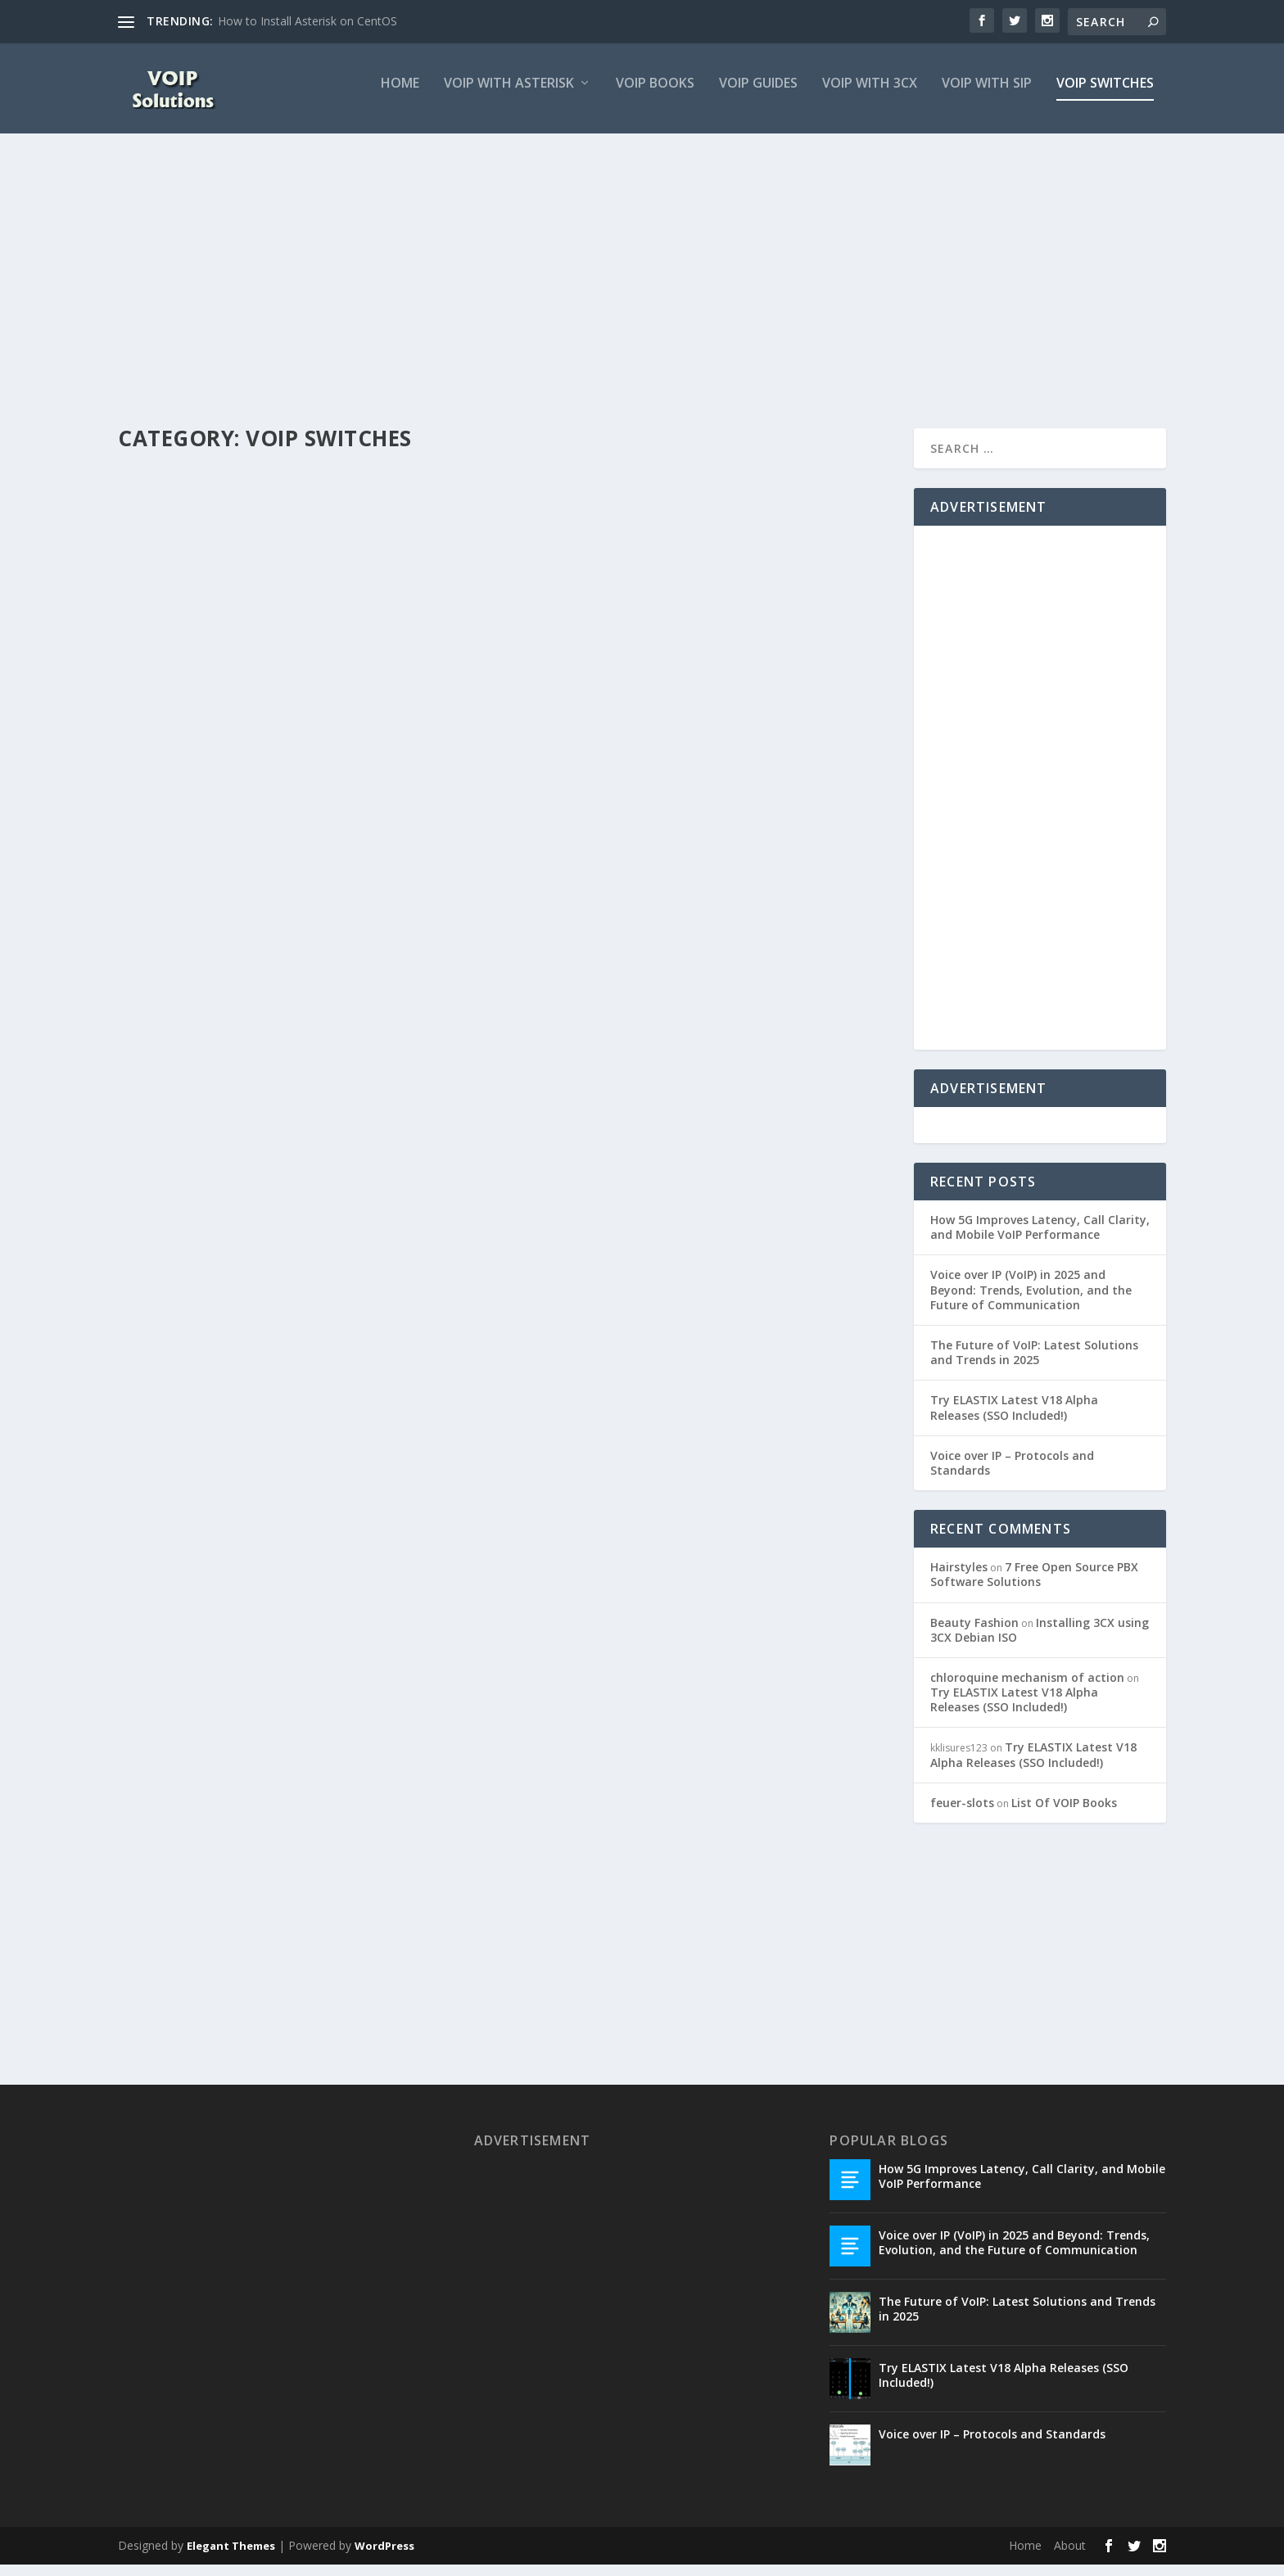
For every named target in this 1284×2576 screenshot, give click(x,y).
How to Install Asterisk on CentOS (307, 21)
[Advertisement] (609, 292)
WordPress (384, 2557)
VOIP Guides (758, 95)
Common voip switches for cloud (263, 692)
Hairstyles (959, 1578)
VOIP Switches (1105, 95)
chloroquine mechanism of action (1027, 1689)
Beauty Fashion (974, 1633)
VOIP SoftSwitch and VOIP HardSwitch (678, 725)
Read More (177, 802)
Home (400, 95)
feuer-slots (962, 1814)
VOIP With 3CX (869, 95)
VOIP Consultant (185, 718)
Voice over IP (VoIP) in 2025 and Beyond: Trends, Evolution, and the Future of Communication (1031, 1300)
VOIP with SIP (987, 95)
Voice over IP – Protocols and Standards (1012, 1473)
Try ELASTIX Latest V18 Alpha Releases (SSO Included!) (1014, 1418)
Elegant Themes (231, 2557)
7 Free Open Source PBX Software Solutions (1034, 1585)
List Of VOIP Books (1064, 1814)
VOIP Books (655, 95)
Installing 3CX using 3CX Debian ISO (1039, 1640)
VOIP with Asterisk (509, 95)
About (1070, 2557)
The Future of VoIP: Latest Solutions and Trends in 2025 (1034, 1364)
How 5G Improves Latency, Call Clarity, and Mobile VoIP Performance (1040, 1238)
